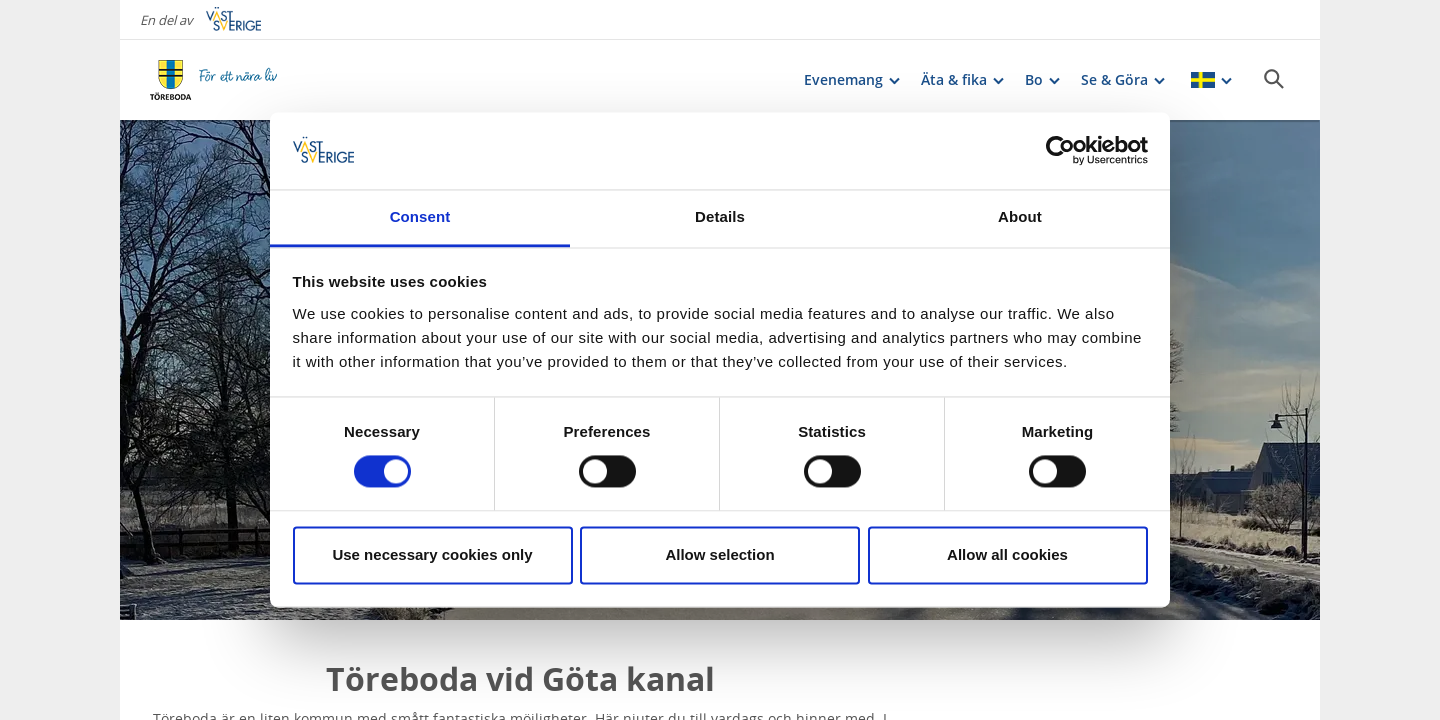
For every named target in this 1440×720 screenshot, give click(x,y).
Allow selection (719, 554)
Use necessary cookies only (432, 554)
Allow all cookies (1007, 554)
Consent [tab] (420, 216)
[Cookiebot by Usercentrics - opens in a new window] (1060, 151)
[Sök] (1274, 79)
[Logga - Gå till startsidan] (220, 80)
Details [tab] (720, 216)
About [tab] (1020, 216)
